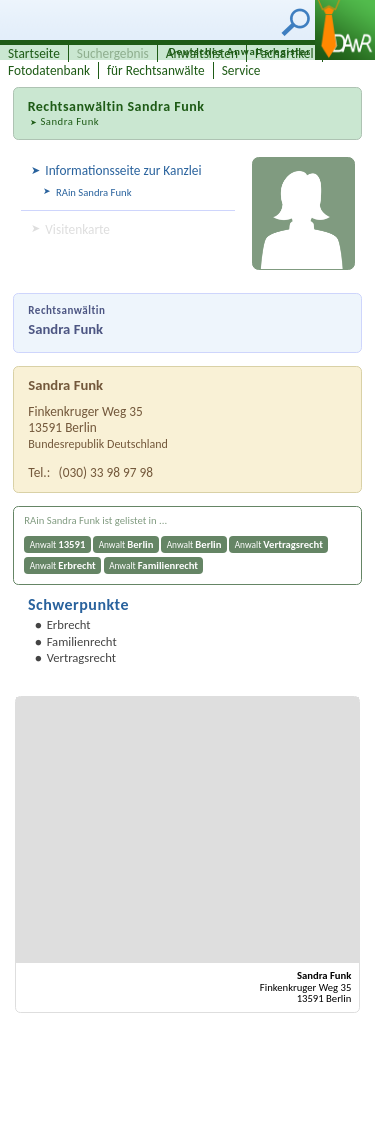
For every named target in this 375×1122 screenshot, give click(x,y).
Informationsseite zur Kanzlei (123, 170)
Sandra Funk (69, 121)
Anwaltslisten (202, 53)
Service (241, 70)
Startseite (34, 53)
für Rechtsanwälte (156, 70)
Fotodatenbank (49, 70)
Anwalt (58, 544)
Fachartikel (284, 53)
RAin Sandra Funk (94, 192)
